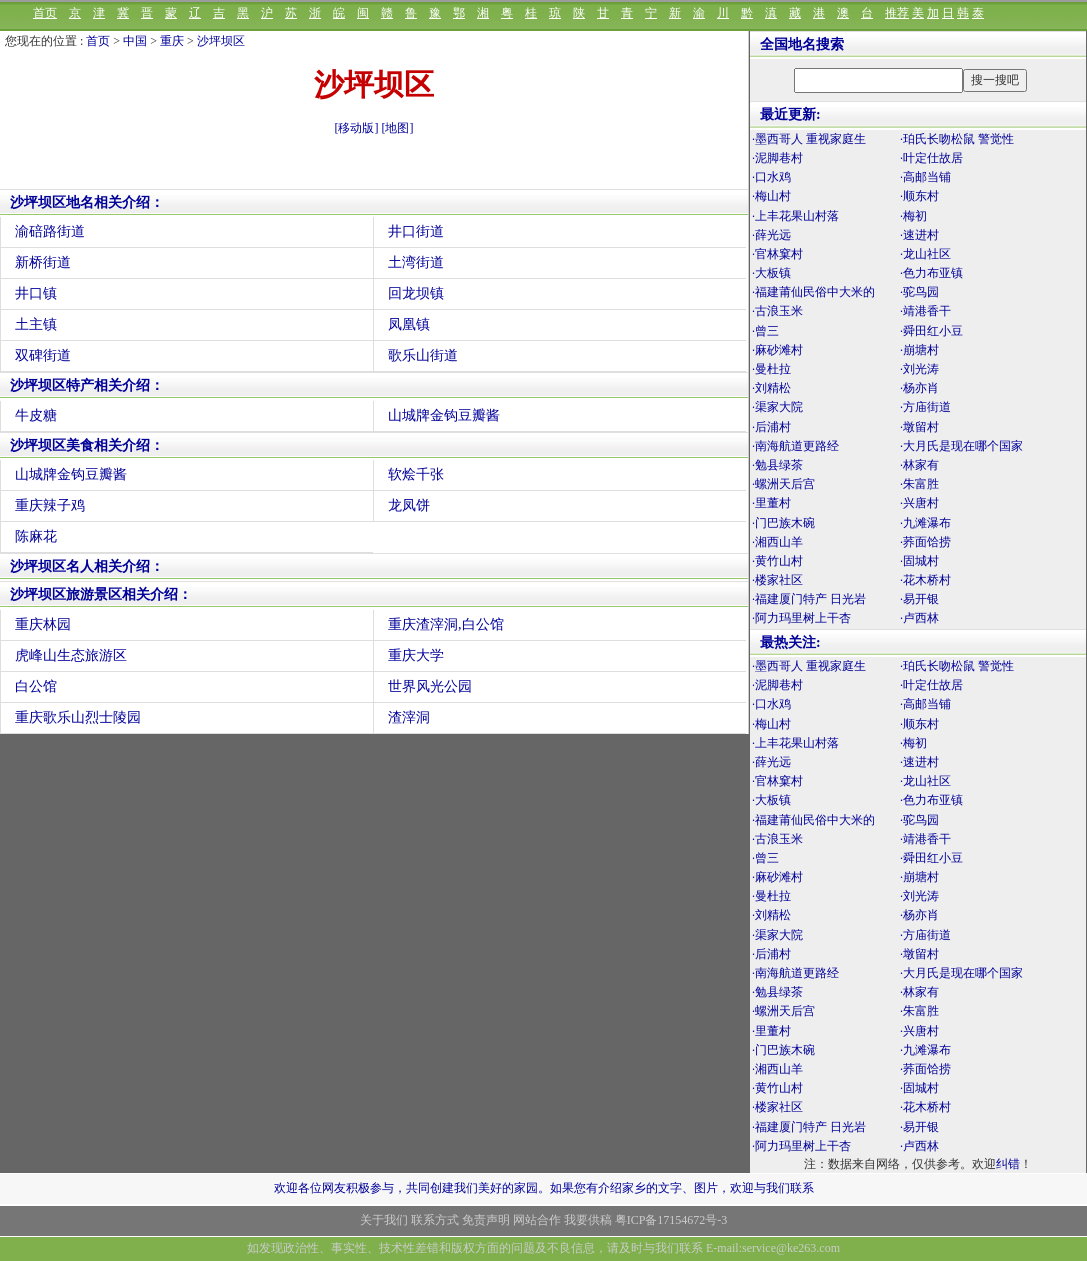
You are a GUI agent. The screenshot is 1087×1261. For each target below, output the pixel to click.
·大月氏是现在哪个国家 (961, 446)
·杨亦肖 (919, 388)
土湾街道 (416, 262)
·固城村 (919, 561)
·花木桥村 (925, 580)
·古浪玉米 (777, 311)
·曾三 (765, 331)
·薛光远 (771, 235)
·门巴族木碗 (783, 523)
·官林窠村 (777, 254)
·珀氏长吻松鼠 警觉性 (957, 139)
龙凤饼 (409, 505)
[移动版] (357, 128)
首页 (45, 13)
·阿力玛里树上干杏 (801, 618)
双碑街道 (43, 355)
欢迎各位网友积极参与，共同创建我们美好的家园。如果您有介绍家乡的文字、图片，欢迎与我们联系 (544, 1188)
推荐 (897, 13)
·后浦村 (771, 427)
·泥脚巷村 (777, 158)
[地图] (398, 128)
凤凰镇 (409, 324)
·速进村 (919, 235)
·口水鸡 (771, 177)
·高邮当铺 (925, 177)
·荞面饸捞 (925, 542)
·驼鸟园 (919, 292)
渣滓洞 (409, 717)
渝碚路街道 (50, 231)
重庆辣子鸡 (50, 505)
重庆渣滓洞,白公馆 (446, 624)
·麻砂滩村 (777, 350)
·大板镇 (771, 273)
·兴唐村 (919, 503)
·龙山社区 (925, 254)
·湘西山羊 (777, 542)
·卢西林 (919, 618)
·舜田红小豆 (931, 331)
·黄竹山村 (777, 561)
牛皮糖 (36, 415)
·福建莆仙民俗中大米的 (813, 292)
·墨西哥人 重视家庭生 (809, 139)
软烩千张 (416, 474)
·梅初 (913, 216)
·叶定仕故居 (931, 158)
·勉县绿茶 (777, 465)
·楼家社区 (777, 580)
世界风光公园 (430, 686)
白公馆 (36, 686)
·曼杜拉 (771, 369)
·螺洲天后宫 (783, 484)
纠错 (1008, 1164)
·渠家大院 (777, 407)
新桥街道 (43, 262)
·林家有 (919, 465)
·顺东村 (919, 196)
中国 (135, 41)
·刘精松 (771, 388)
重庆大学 (416, 655)
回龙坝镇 (416, 293)
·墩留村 (919, 427)
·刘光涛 (919, 369)
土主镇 (36, 324)
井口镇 (36, 293)
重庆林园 (43, 624)
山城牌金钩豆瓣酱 (444, 415)
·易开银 (919, 599)
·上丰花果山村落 (795, 216)
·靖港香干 (925, 311)
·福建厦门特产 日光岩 (809, 599)
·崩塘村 (919, 350)
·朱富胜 (919, 484)
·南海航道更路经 (795, 446)
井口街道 (416, 231)
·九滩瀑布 (925, 523)
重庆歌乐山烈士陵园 (78, 717)
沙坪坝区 (221, 41)
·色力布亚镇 (931, 273)
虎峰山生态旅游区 (71, 655)
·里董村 (771, 503)
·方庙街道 (925, 407)
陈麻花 (36, 536)
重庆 (172, 41)
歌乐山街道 (423, 355)
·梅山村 (771, 196)
